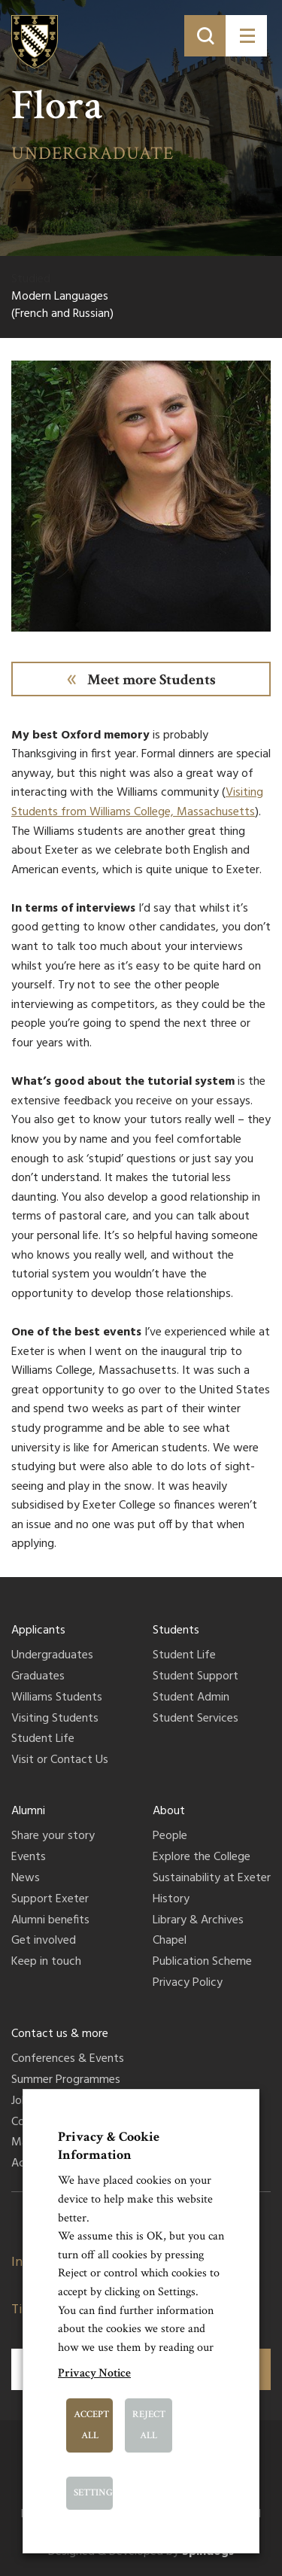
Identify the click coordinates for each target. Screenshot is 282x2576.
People (170, 1837)
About (169, 1811)
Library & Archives (198, 1921)
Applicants (38, 1630)
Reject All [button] (148, 2425)
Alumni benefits (50, 1921)
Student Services (195, 1719)
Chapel (169, 1941)
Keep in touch (46, 1962)
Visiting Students (55, 1719)
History (171, 1900)
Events (28, 1858)
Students (176, 1630)
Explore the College (201, 1858)
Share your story (53, 1837)
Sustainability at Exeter (212, 1879)
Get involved (43, 1941)
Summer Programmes (65, 2081)
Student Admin (191, 1698)
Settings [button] (94, 2492)
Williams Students (56, 1698)
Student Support (195, 1677)
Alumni (28, 1811)
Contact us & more (59, 2034)
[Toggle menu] (246, 35)
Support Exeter (50, 1900)
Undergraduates (52, 1656)
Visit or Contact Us (59, 1761)
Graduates (38, 1677)
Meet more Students (151, 680)
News (25, 1879)
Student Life (42, 1740)
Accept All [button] (91, 2425)
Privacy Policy (188, 1984)
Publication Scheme (202, 1962)
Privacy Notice (94, 2373)
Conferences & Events (67, 2060)
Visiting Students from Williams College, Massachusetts (137, 802)
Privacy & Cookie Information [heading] (108, 2145)
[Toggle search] (205, 35)
